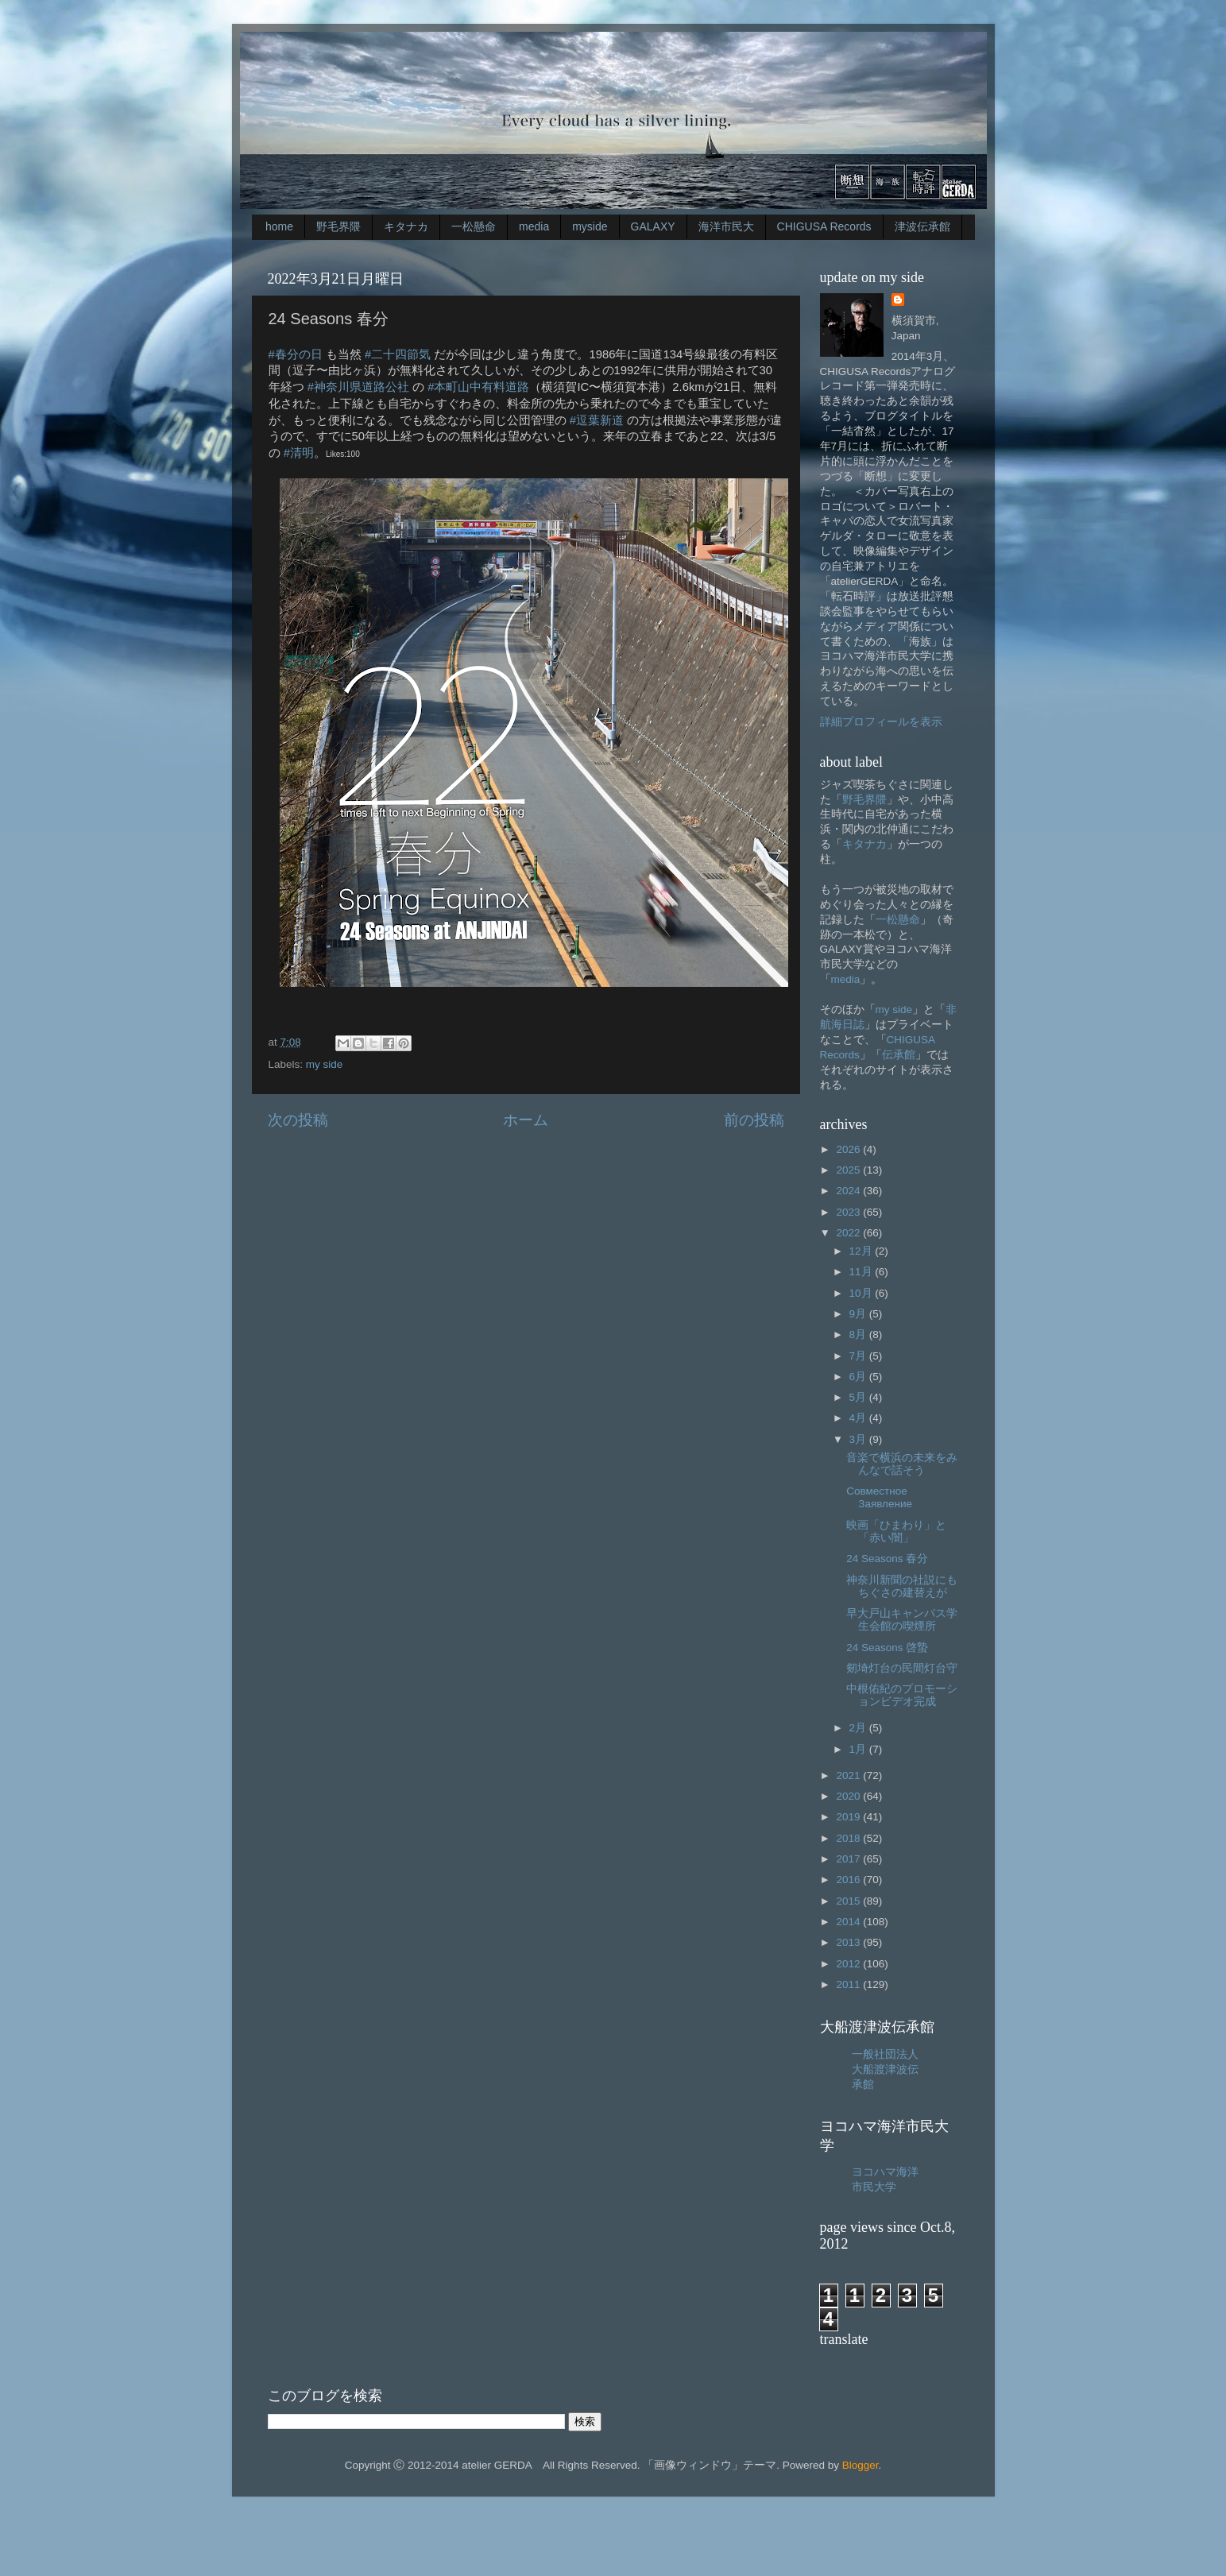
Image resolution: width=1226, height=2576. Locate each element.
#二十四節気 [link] (398, 354)
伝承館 (898, 1055)
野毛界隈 (338, 226)
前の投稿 (754, 1120)
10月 (862, 1293)
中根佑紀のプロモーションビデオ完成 (901, 1695)
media (534, 226)
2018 (849, 1838)
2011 (849, 1984)
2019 (849, 1817)
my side (324, 1064)
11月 (862, 1272)
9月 (859, 1314)
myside (589, 226)
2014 (849, 1922)
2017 (849, 1859)
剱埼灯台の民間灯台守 (901, 1668)
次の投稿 (298, 1120)
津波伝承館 (922, 226)
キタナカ (406, 226)
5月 (859, 1397)
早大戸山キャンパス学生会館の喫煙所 (901, 1619)
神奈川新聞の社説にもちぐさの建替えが (901, 1586)
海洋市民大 (726, 226)
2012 (849, 1964)
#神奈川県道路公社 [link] (358, 387)
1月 (859, 1749)
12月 (862, 1251)
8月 (859, 1334)
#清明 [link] (299, 453)
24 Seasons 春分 (887, 1559)
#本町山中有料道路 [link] (478, 387)
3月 (859, 1439)
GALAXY (653, 226)
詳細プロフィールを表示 (881, 722)
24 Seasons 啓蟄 (887, 1648)
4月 (859, 1418)
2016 (849, 1880)
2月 (859, 1728)
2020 (849, 1796)
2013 (849, 1942)
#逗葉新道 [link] (597, 420)
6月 (859, 1377)
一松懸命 (473, 226)
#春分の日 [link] (296, 354)
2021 (849, 1775)
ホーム (525, 1120)
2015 (849, 1901)
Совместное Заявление (879, 1497)
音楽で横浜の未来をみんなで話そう (901, 1464)
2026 (849, 1149)
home (279, 226)
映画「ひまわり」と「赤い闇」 (896, 1531)
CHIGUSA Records (824, 226)
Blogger (860, 2465)
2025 (849, 1170)
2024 (849, 1191)
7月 (859, 1356)
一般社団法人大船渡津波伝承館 (885, 2069)
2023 (849, 1212)
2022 (849, 1233)
